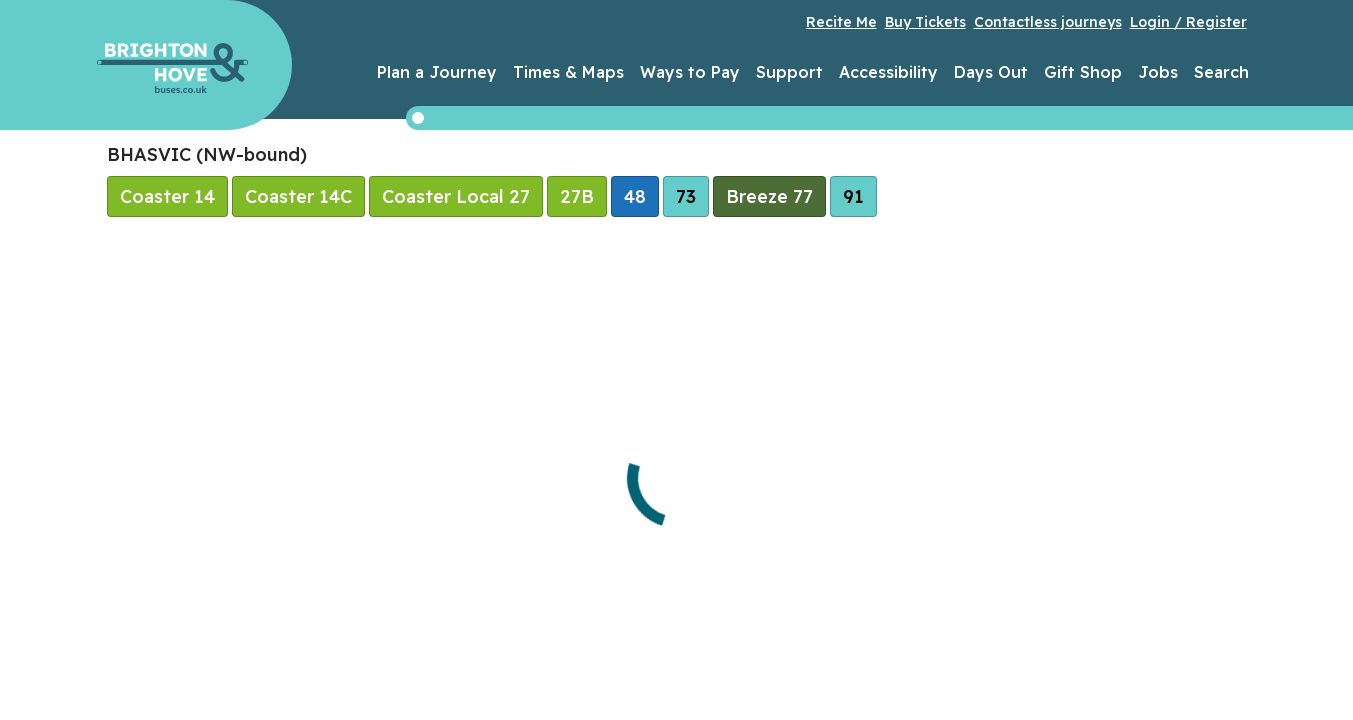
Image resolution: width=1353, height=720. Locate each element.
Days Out (991, 72)
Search (1221, 72)
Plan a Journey (437, 72)
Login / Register (1188, 22)
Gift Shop (1083, 72)
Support (789, 72)
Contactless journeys (1048, 22)
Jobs (1158, 72)
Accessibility (888, 72)
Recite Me (841, 22)
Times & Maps (568, 72)
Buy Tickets (925, 22)
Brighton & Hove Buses (172, 68)
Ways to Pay (690, 72)
